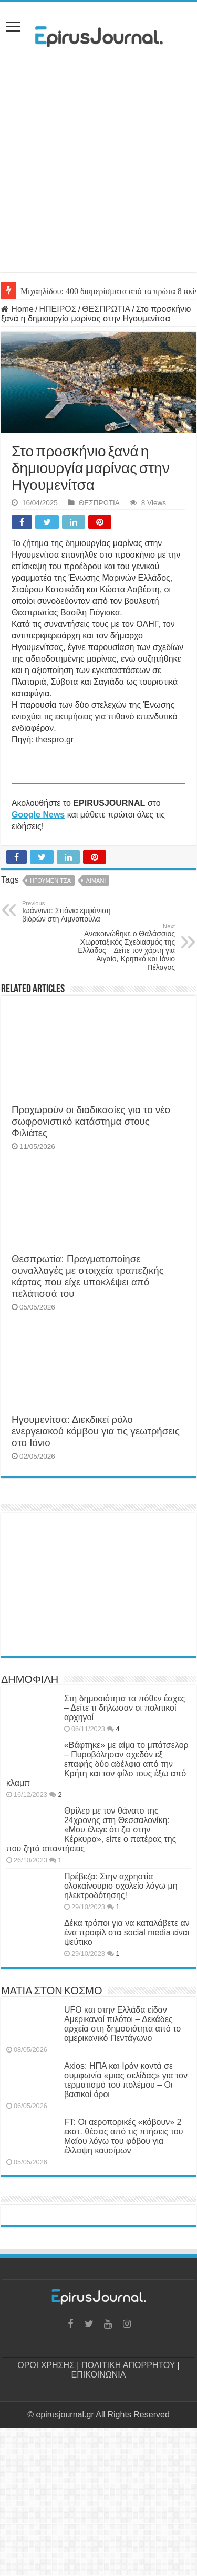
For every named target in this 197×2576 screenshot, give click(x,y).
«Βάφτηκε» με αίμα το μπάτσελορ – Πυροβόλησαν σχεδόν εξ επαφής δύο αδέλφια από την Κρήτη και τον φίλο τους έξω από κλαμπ (97, 1764)
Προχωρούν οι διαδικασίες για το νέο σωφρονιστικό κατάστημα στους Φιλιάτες (91, 1121)
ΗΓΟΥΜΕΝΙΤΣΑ (50, 880)
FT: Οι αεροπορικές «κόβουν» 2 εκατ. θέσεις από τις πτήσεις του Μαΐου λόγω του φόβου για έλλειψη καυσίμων (123, 2136)
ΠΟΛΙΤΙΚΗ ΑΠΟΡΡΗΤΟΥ (128, 2365)
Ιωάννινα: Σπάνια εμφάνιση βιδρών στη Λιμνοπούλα (76, 911)
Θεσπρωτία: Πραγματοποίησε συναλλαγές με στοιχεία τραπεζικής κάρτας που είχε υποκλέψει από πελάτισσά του (88, 1276)
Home (17, 309)
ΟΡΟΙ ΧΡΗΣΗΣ (46, 2365)
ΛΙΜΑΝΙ (96, 880)
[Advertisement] (98, 173)
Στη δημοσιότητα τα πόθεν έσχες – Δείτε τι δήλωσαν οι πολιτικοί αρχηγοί (124, 1708)
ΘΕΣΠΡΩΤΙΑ (106, 309)
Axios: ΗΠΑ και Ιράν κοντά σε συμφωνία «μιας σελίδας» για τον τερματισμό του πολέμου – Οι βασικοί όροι (126, 2080)
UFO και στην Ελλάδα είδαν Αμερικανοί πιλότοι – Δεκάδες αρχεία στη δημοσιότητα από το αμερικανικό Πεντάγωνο (122, 2024)
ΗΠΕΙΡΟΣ (57, 309)
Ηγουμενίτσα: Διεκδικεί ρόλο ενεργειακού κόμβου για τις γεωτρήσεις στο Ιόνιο (96, 1431)
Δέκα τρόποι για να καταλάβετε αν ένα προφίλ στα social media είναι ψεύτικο (127, 1932)
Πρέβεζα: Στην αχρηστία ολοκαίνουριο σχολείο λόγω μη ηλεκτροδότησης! (121, 1886)
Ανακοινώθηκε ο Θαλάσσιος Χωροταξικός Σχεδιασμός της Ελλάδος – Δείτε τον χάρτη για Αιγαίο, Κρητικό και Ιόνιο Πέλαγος (121, 947)
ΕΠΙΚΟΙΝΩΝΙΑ (98, 2374)
